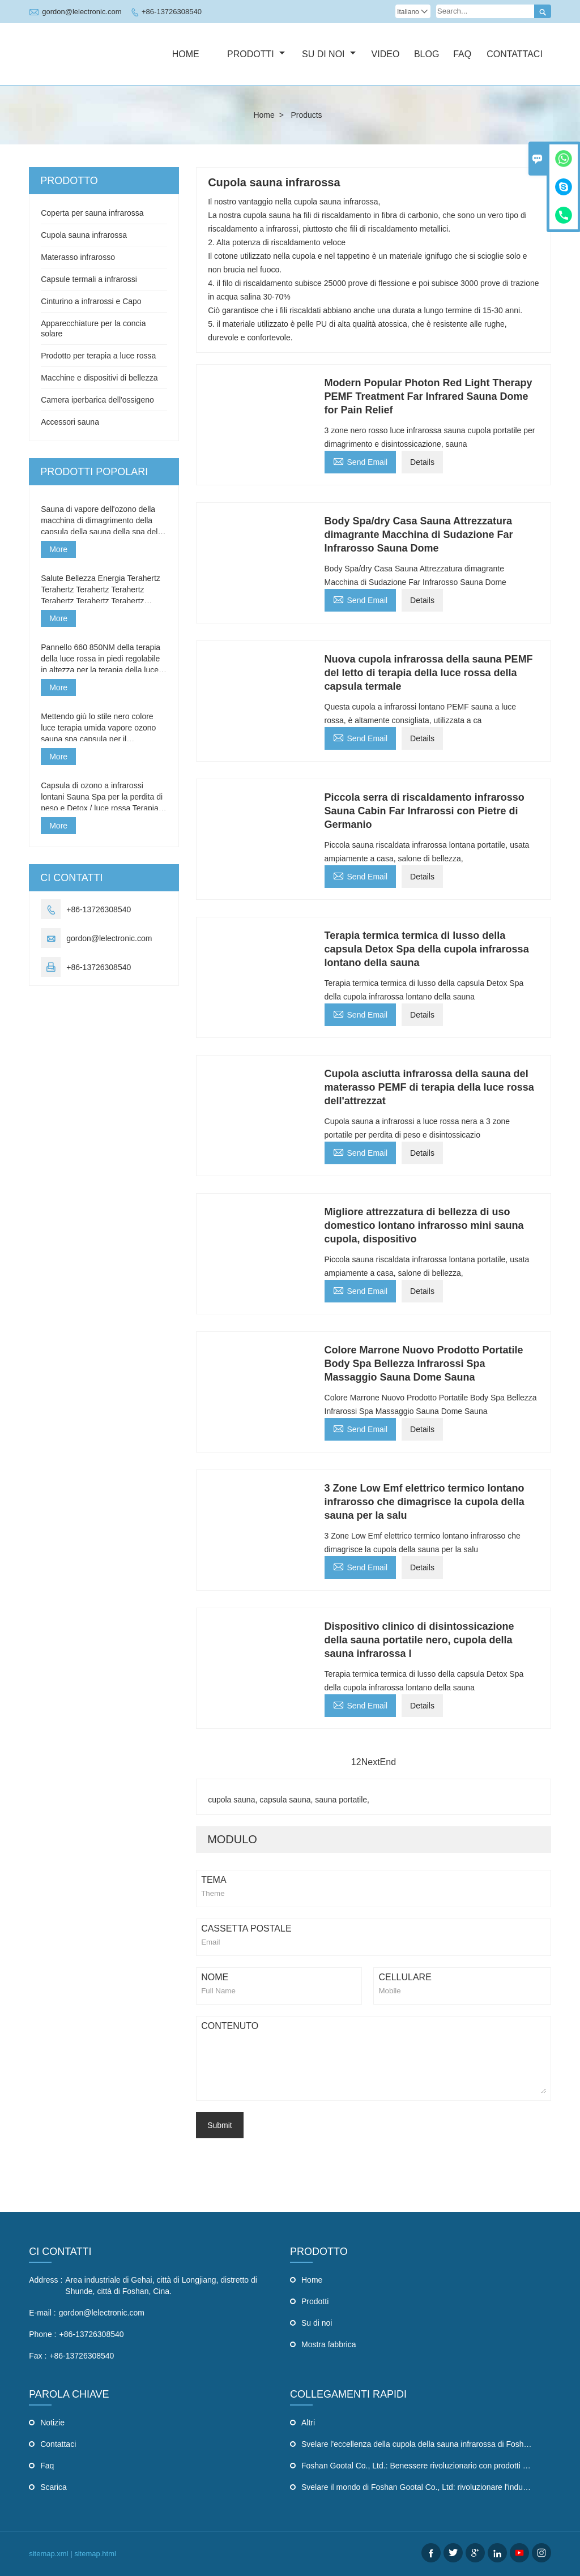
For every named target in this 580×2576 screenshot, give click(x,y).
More (58, 549)
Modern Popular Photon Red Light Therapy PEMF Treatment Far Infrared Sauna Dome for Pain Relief (428, 396)
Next (370, 1762)
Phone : (42, 2334)
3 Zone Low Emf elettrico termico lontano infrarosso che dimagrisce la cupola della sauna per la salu (424, 1502)
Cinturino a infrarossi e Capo (91, 301)
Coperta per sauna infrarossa (92, 212)
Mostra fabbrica (328, 2344)
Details (422, 462)
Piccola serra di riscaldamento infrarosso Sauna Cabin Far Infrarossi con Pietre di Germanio (424, 811)
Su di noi (329, 54)
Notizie (52, 2422)
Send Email (360, 461)
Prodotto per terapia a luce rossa (98, 355)
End (388, 1762)
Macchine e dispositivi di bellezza (99, 377)
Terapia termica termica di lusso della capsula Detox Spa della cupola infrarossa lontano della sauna (427, 949)
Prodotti (256, 54)
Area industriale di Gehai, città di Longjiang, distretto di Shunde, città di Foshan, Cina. (161, 2285)
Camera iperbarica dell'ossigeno (97, 399)
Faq (462, 54)
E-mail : (42, 2312)
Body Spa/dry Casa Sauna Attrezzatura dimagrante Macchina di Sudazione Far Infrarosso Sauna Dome (419, 534)
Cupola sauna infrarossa (84, 235)
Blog (426, 54)
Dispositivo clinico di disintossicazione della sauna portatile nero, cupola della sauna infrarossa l (419, 1640)
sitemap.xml (48, 2553)
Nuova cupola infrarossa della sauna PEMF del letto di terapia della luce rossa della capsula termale (429, 672)
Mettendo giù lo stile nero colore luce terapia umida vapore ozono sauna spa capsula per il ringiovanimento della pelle (98, 728)
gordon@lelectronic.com (81, 11)
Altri (308, 2422)
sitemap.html (95, 2553)
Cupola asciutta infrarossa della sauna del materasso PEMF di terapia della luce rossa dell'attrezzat (429, 1087)
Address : (45, 2279)
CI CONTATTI (60, 2251)
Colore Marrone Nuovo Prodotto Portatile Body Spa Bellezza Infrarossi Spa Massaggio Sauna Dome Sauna (424, 1363)
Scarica (53, 2487)
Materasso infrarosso (78, 257)
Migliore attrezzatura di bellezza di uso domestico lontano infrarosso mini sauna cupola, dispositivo (424, 1225)
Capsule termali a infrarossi (89, 279)
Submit (219, 2125)
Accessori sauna (70, 421)
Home (185, 54)
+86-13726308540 (172, 11)
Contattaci (515, 54)
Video (386, 54)
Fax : (37, 2355)
